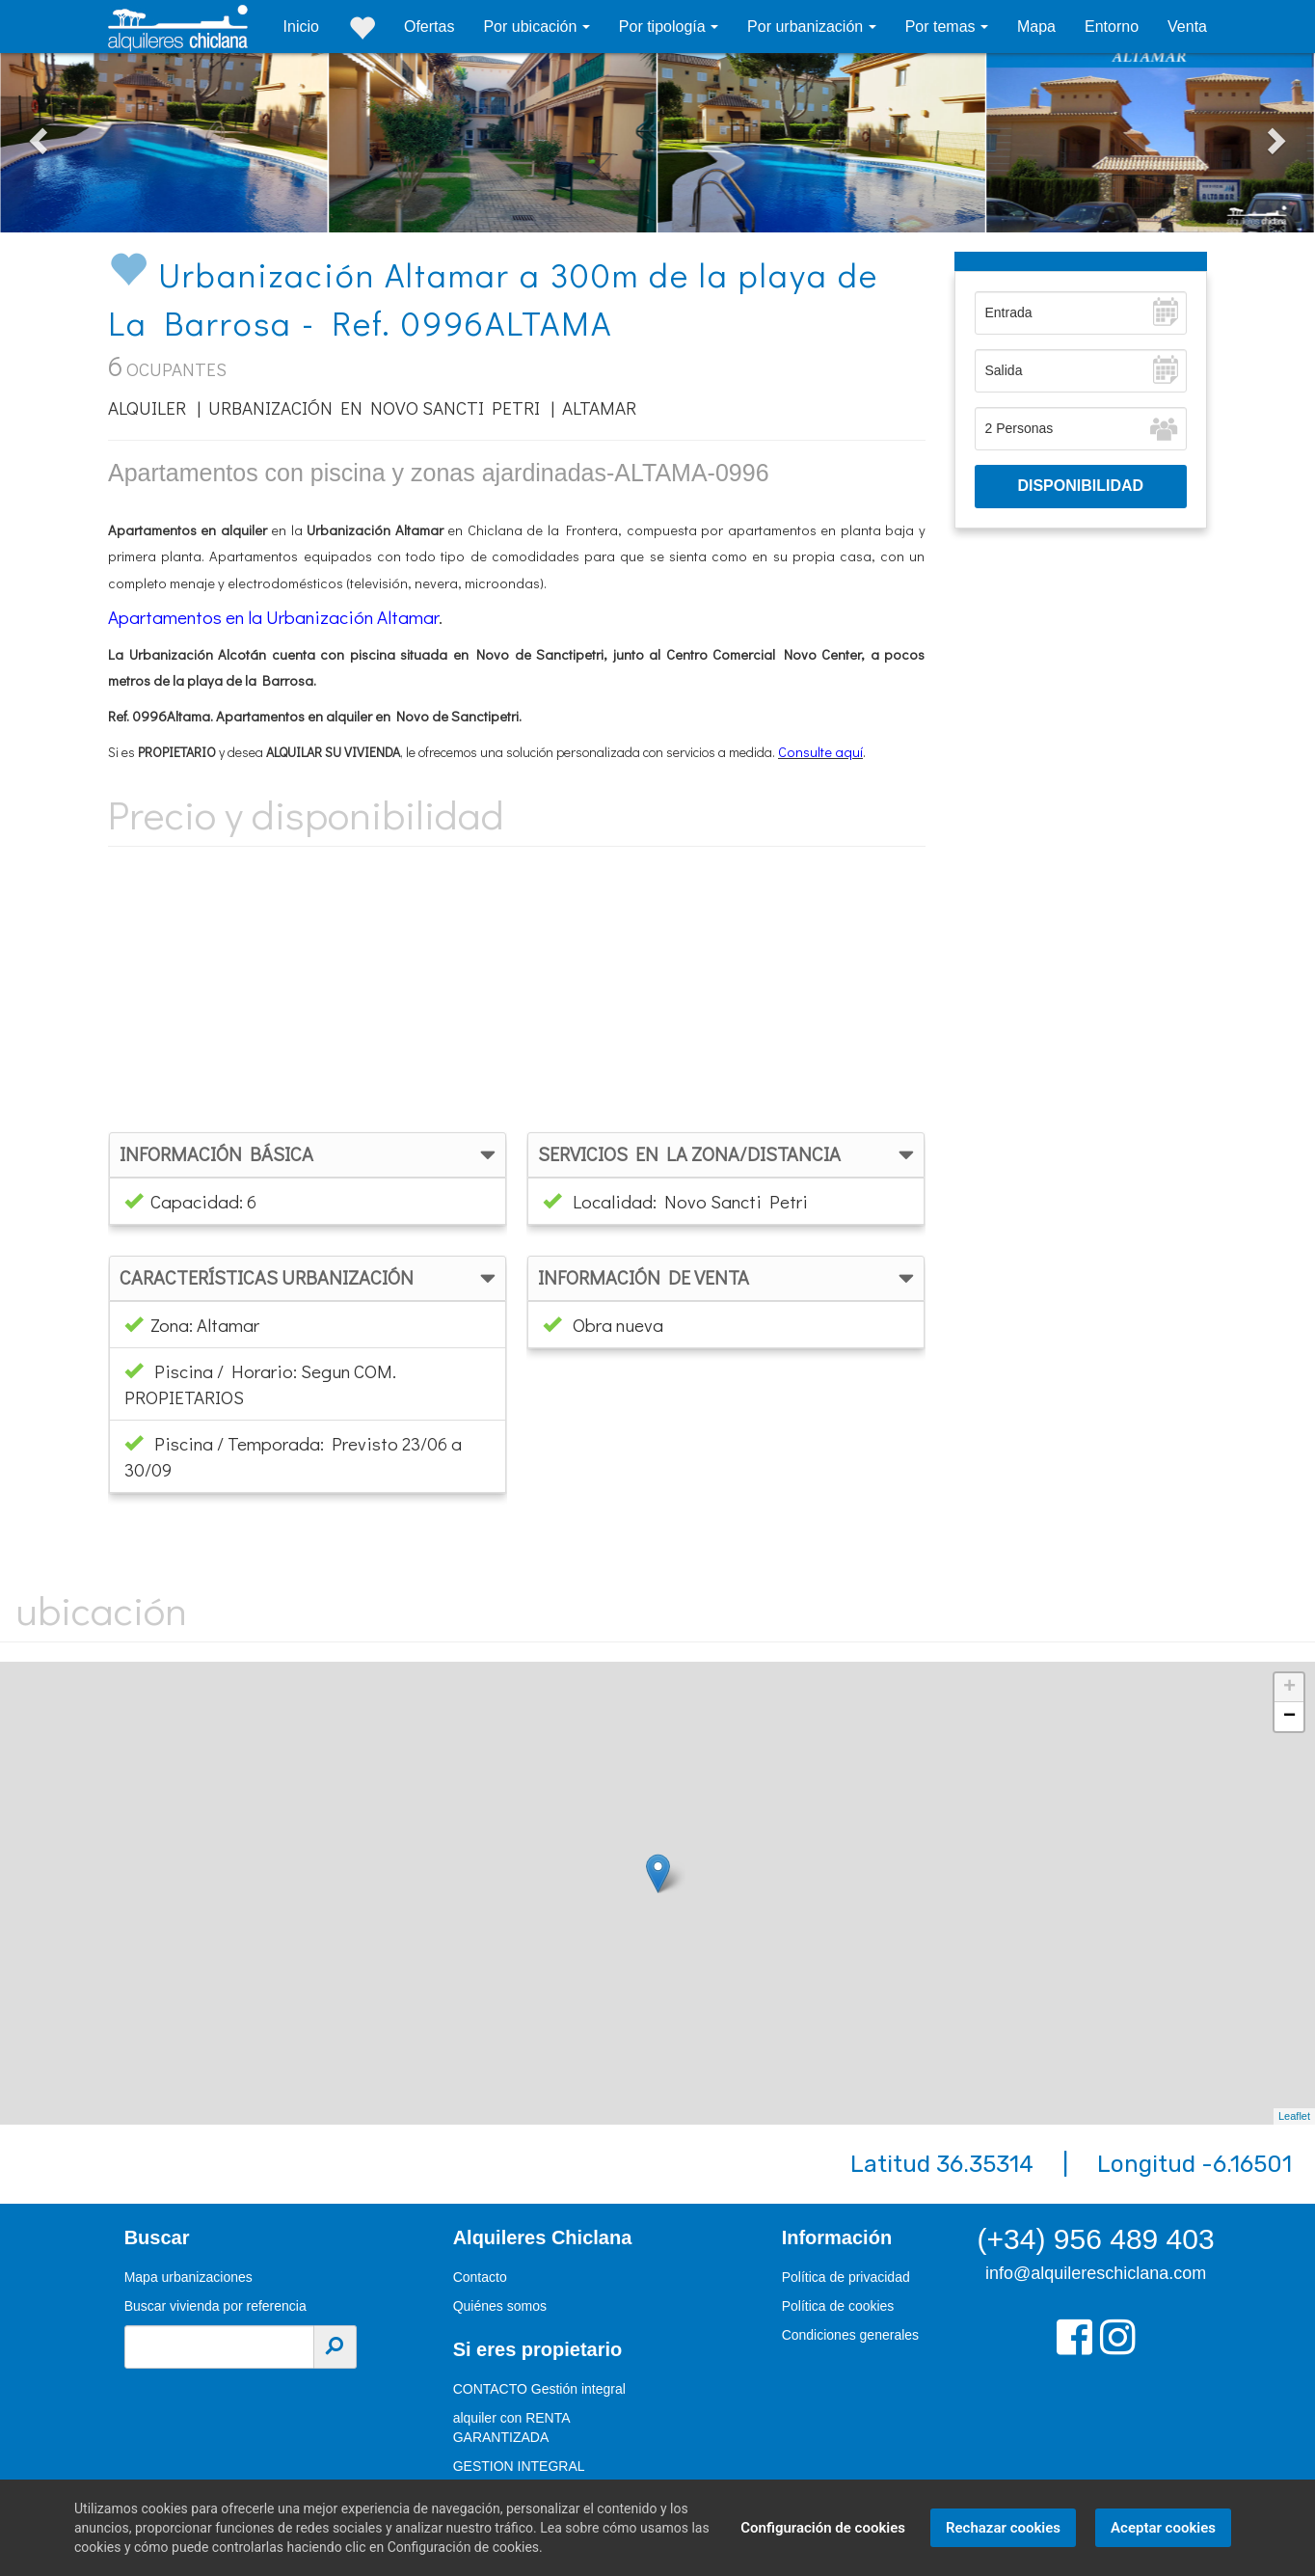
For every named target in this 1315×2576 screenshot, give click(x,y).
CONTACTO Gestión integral (539, 2389)
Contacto (480, 2277)
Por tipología (664, 26)
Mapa (1036, 26)
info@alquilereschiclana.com (1095, 2273)
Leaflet (1294, 2116)
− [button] (1289, 1716)
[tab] (307, 1155)
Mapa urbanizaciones (188, 2277)
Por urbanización (807, 26)
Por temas (942, 26)
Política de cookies (838, 2306)
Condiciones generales (850, 2335)
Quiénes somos (500, 2306)
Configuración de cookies (820, 2527)
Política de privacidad (846, 2277)
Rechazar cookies (1000, 2527)
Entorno (1112, 26)
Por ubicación (531, 26)
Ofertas (429, 26)
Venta (1187, 26)
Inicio (301, 26)
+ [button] (1289, 1687)
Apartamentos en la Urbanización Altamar (273, 617)
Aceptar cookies (1160, 2527)
